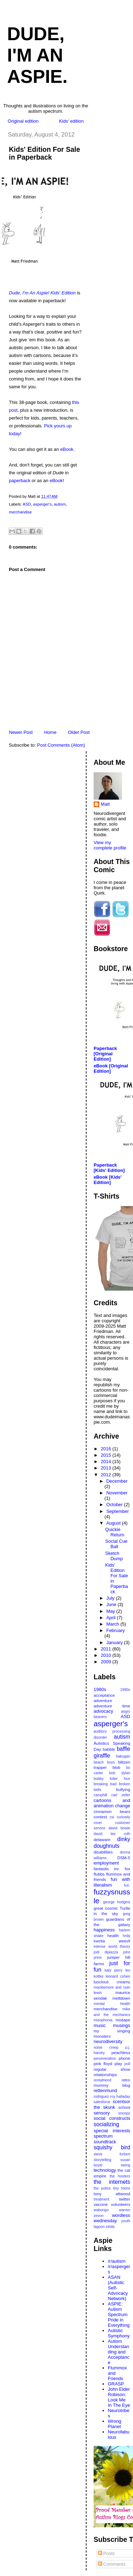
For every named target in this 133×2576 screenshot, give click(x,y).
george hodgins (116, 1902)
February (115, 1630)
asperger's (42, 504)
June (112, 1604)
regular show (112, 2069)
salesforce (102, 2102)
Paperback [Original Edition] (105, 1054)
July (111, 1598)
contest (100, 1816)
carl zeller (120, 1795)
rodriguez (101, 2096)
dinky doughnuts (112, 1842)
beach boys (104, 1762)
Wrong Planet (114, 2423)
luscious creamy (112, 1981)
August (114, 1523)
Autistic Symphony (118, 2333)
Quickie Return (114, 1532)
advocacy (103, 1711)
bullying (123, 1789)
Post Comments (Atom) (61, 745)
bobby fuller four (112, 1779)
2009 (106, 1661)
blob (116, 1767)
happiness (104, 1929)
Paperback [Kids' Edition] (109, 1167)
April (111, 1617)
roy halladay (120, 2096)
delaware (102, 1839)
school (124, 2107)
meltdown (121, 1998)
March (113, 1624)
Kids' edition (71, 121)
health (113, 1935)
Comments (112, 2564)
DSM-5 (123, 1857)
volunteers (120, 2204)
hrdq (126, 1936)
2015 (106, 1455)
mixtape (123, 2019)
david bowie (119, 1828)
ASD (27, 504)
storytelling (102, 2160)
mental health (112, 2004)
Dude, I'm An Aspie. (37, 55)
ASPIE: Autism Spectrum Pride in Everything (118, 2314)
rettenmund (105, 2090)
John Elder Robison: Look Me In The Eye (119, 2397)
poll (127, 2064)
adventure (103, 1700)
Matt (105, 804)
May (111, 1611)
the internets (112, 2182)
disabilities (103, 1852)
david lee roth (112, 1834)
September (117, 1511)
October (115, 1504)
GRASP (116, 2383)
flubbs (99, 1874)
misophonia (103, 2020)
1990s (125, 1690)
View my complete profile (110, 845)
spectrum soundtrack (105, 2138)
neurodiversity (108, 2041)
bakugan (123, 1756)
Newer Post (21, 732)
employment (106, 1863)
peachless (120, 2052)
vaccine (101, 2204)
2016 (106, 1448)
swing (125, 2165)
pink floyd (103, 2063)
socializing (106, 2124)
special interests (112, 2130)
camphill (100, 1795)
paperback (20, 480)
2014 (106, 1461)
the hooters (120, 2176)
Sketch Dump (114, 1556)
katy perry (113, 1970)
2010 (106, 1655)
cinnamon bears (112, 1811)
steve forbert (112, 2154)
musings (121, 2025)
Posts (106, 2553)
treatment (101, 2199)
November (117, 1492)
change (122, 1805)
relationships (105, 2074)
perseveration (105, 2058)
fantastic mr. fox (112, 1868)
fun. (127, 1885)
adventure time (112, 1705)
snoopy (124, 2113)
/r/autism (117, 2261)
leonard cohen (118, 1976)
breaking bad (105, 1784)
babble (108, 1749)
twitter (124, 2199)
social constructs (112, 2118)
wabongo (101, 2210)
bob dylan (119, 1773)
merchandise (20, 512)
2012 (106, 1474)
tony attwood (112, 2193)
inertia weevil (112, 1940)
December (117, 1481)
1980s (100, 1689)
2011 (106, 1649)
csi (112, 1817)
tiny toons (121, 2188)
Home (50, 732)
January (115, 1642)
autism (60, 504)
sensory (102, 2113)
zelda (110, 2227)
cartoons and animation (112, 1803)
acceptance (104, 1695)
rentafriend (102, 2080)
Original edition (23, 121)
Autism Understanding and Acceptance (118, 2351)
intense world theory (112, 1946)
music (100, 2025)
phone (124, 2058)
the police (102, 2188)
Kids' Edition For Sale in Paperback (44, 153)
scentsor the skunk (112, 2104)
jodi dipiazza (106, 1952)
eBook (66, 449)
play (118, 2063)
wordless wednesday (112, 2218)
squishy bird (112, 2147)
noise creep (106, 2047)
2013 (106, 1468)
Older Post (78, 732)
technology (105, 2170)
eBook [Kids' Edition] (108, 1179)
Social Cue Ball (116, 1543)
